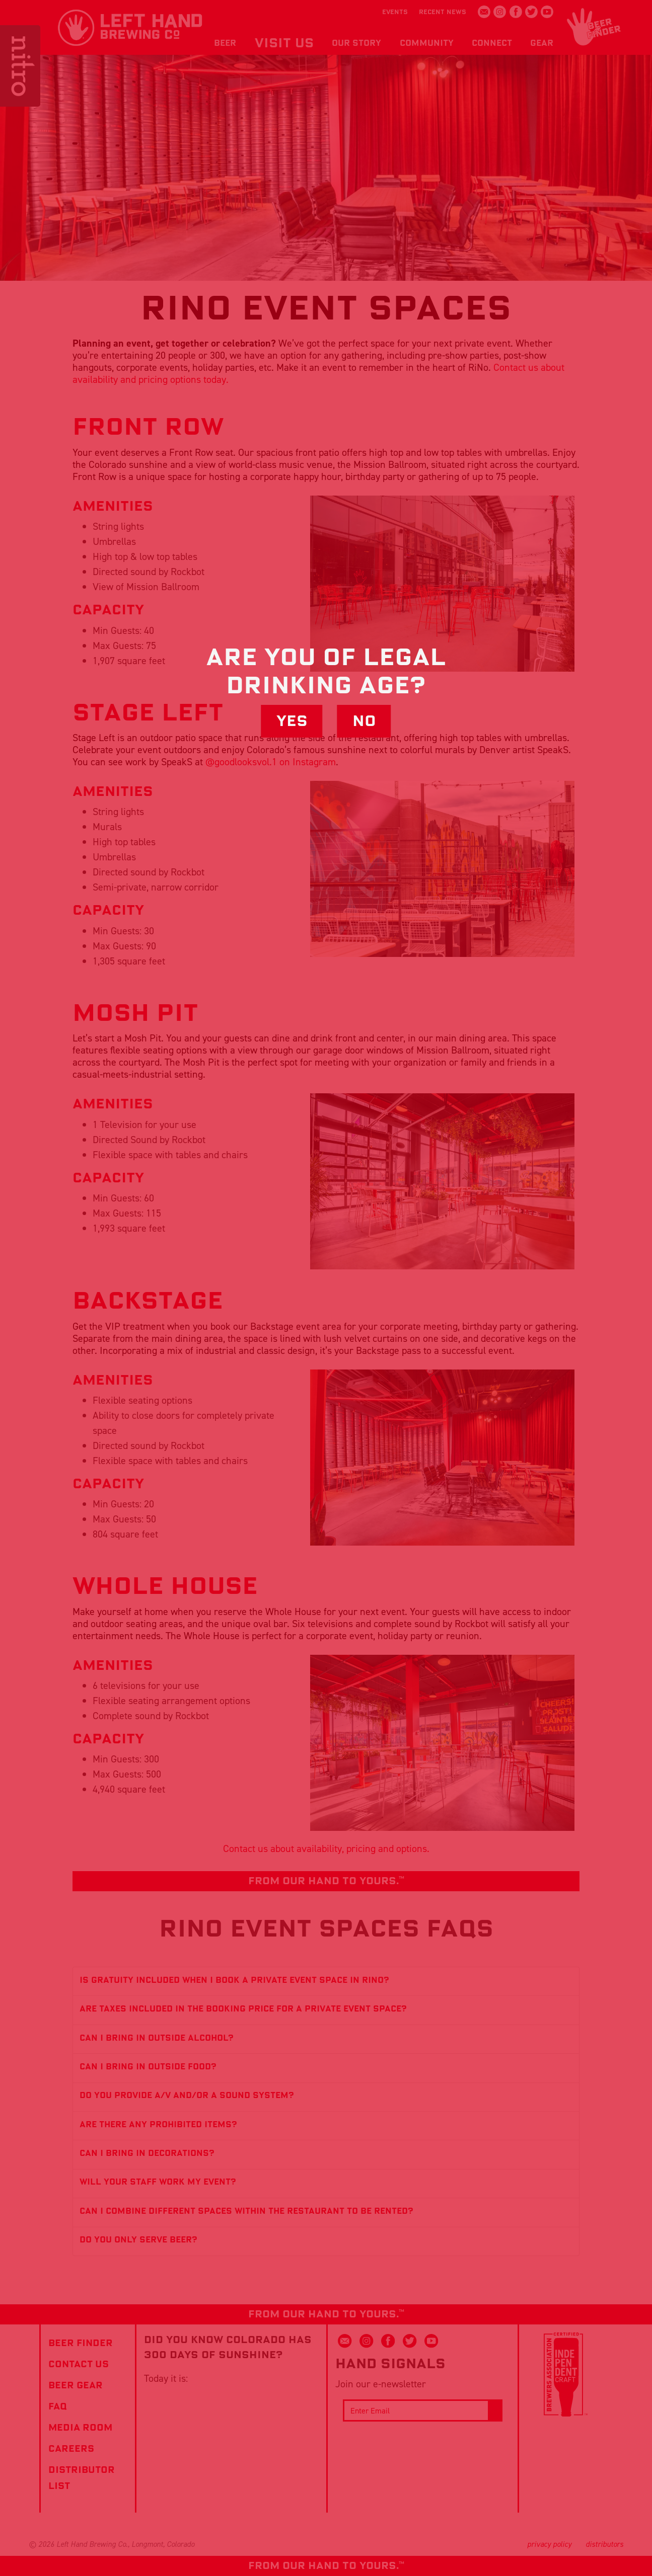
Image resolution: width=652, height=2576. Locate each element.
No (364, 721)
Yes (292, 721)
